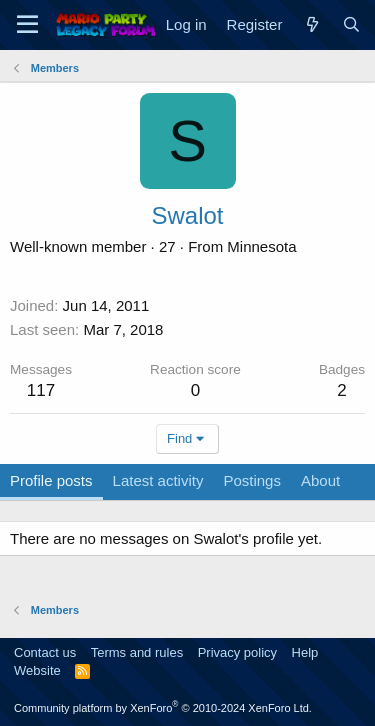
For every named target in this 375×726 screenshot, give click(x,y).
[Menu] (27, 25)
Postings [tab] (252, 480)
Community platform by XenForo (163, 708)
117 (41, 390)
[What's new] (311, 24)
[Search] (351, 24)
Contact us (45, 652)
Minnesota (261, 246)
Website (37, 670)
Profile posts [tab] (51, 480)
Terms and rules (137, 652)
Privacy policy (237, 652)
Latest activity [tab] (158, 480)
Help (305, 652)
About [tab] (320, 480)
